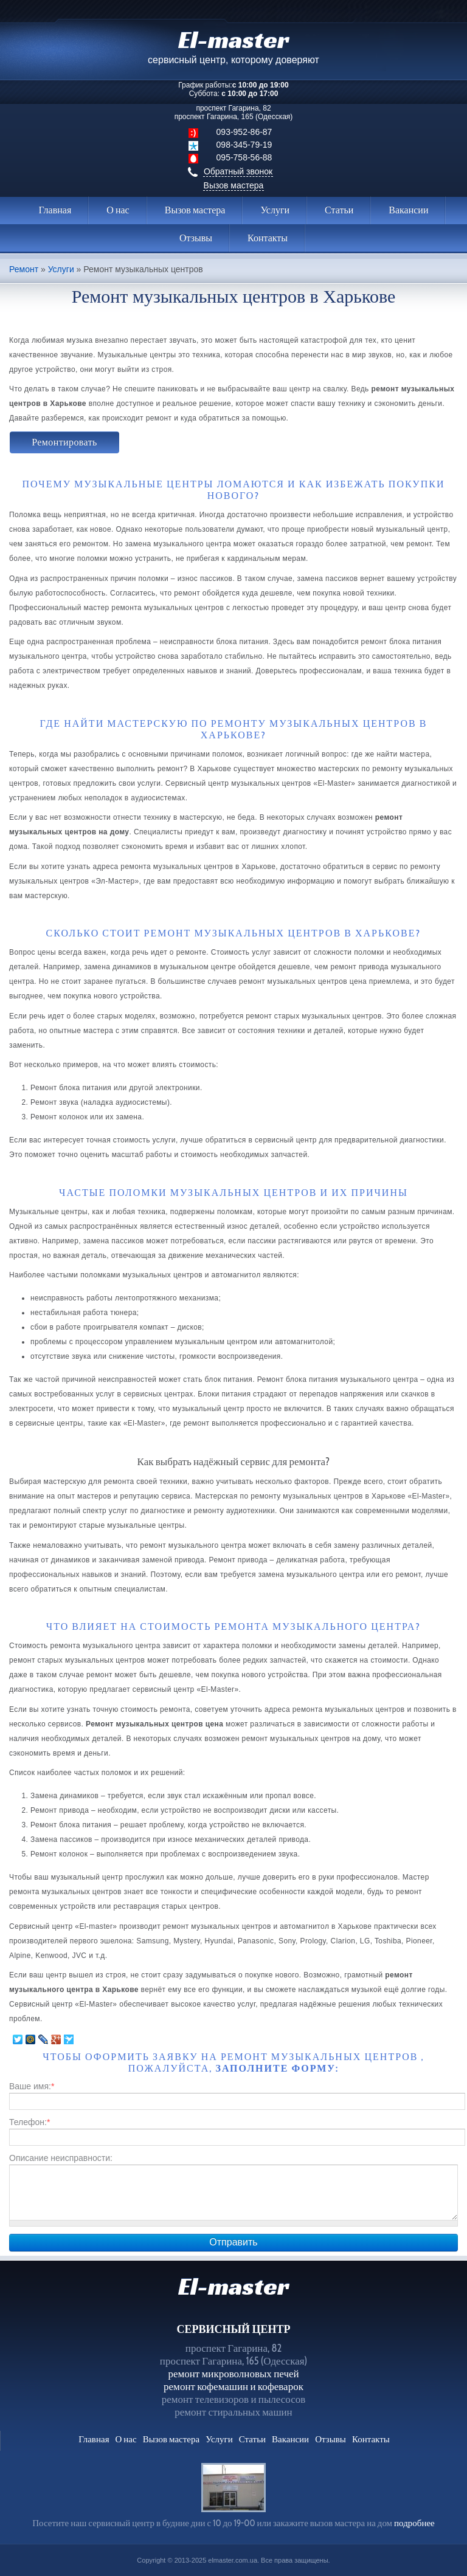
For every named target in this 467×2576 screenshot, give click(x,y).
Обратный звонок (238, 171)
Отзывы (195, 238)
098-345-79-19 (244, 144)
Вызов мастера (234, 185)
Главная (55, 210)
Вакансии (408, 210)
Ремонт (23, 269)
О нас (117, 210)
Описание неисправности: (60, 2158)
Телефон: (29, 2122)
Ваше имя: (31, 2086)
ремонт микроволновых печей (233, 2374)
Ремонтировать (64, 442)
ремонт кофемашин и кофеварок (233, 2386)
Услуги (274, 210)
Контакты (267, 238)
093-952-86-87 (244, 132)
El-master (233, 2286)
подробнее (414, 2523)
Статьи (339, 210)
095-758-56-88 (244, 157)
